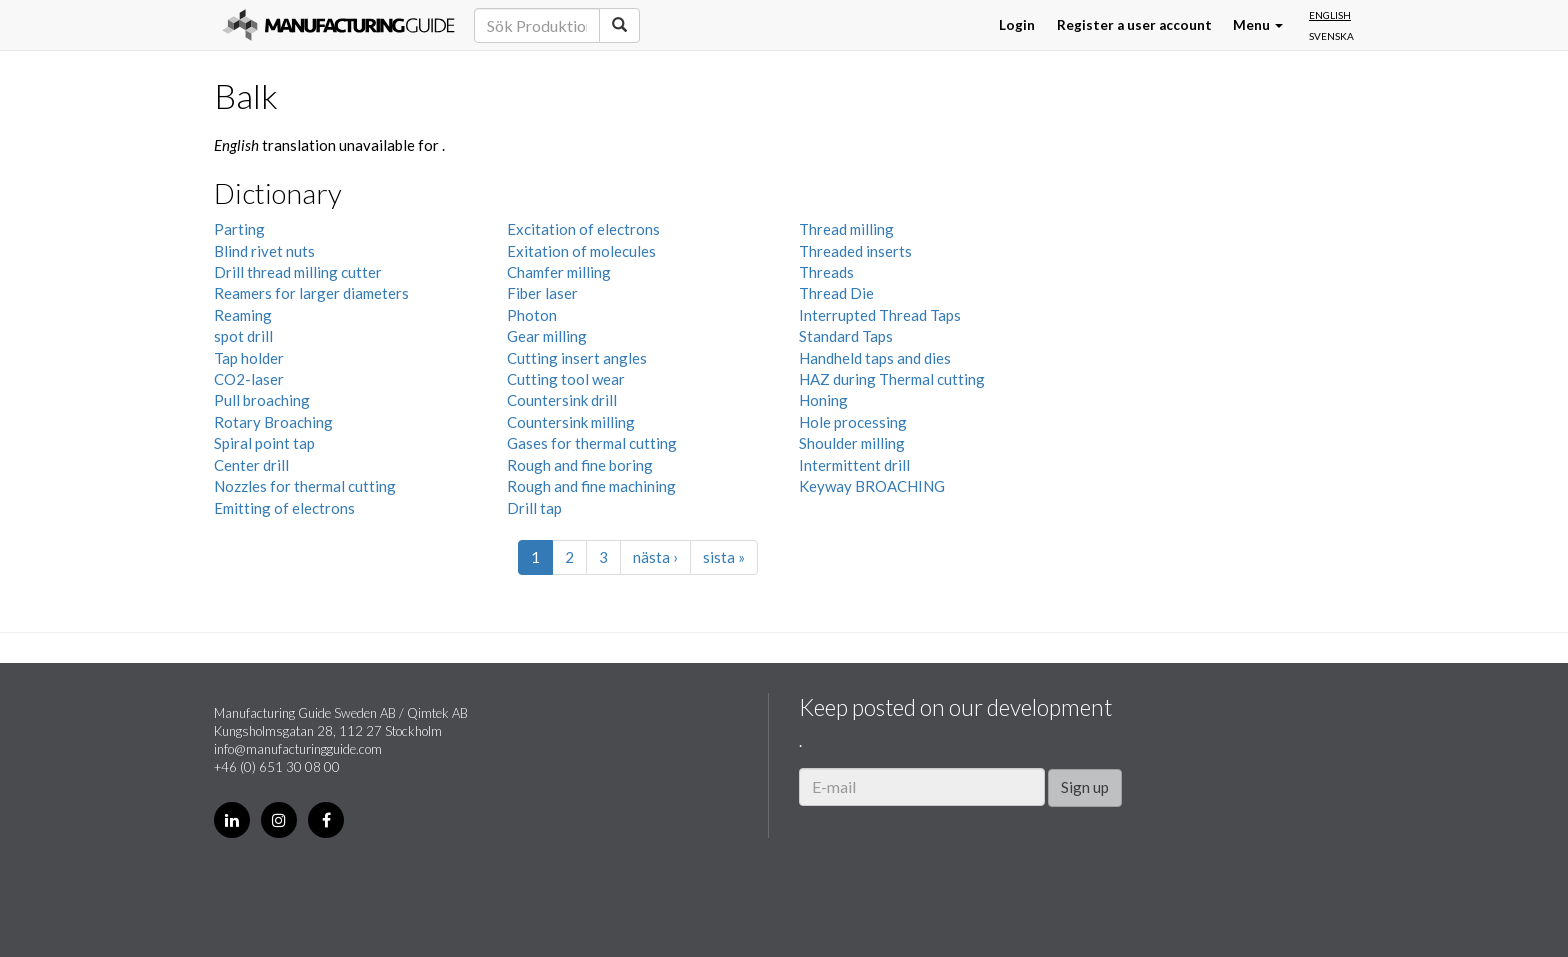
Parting (239, 229)
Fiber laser (542, 293)
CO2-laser (249, 379)
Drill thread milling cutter (298, 272)
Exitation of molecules (581, 251)
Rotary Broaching (273, 422)
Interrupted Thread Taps (880, 315)
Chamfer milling (559, 272)
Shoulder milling (852, 443)
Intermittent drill (854, 465)
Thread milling (846, 229)
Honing (823, 400)
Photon (532, 315)
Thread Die (836, 293)
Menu (1258, 25)
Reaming (243, 315)
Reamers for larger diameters (311, 293)
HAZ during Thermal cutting (892, 379)
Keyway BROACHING (872, 486)
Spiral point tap (264, 443)
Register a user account (1134, 25)
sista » (724, 557)
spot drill (243, 336)
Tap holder (249, 358)
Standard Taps (846, 336)
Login (1017, 25)
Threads (826, 272)
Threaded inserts (855, 251)
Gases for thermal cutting (592, 443)
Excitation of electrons (583, 229)
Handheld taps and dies (875, 358)
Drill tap (534, 508)
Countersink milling (571, 422)
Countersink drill (562, 400)
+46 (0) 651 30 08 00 (277, 767)
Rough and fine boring (580, 465)
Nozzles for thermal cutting (305, 486)
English (1330, 15)
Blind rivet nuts (264, 251)
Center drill (251, 465)
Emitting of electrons (284, 508)
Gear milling (547, 336)
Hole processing (853, 422)
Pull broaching (262, 400)
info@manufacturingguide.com (298, 749)
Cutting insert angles (577, 358)
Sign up (1085, 787)
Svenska (1331, 36)
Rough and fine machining (591, 486)
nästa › (655, 557)
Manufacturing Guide (338, 25)
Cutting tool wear (566, 379)
